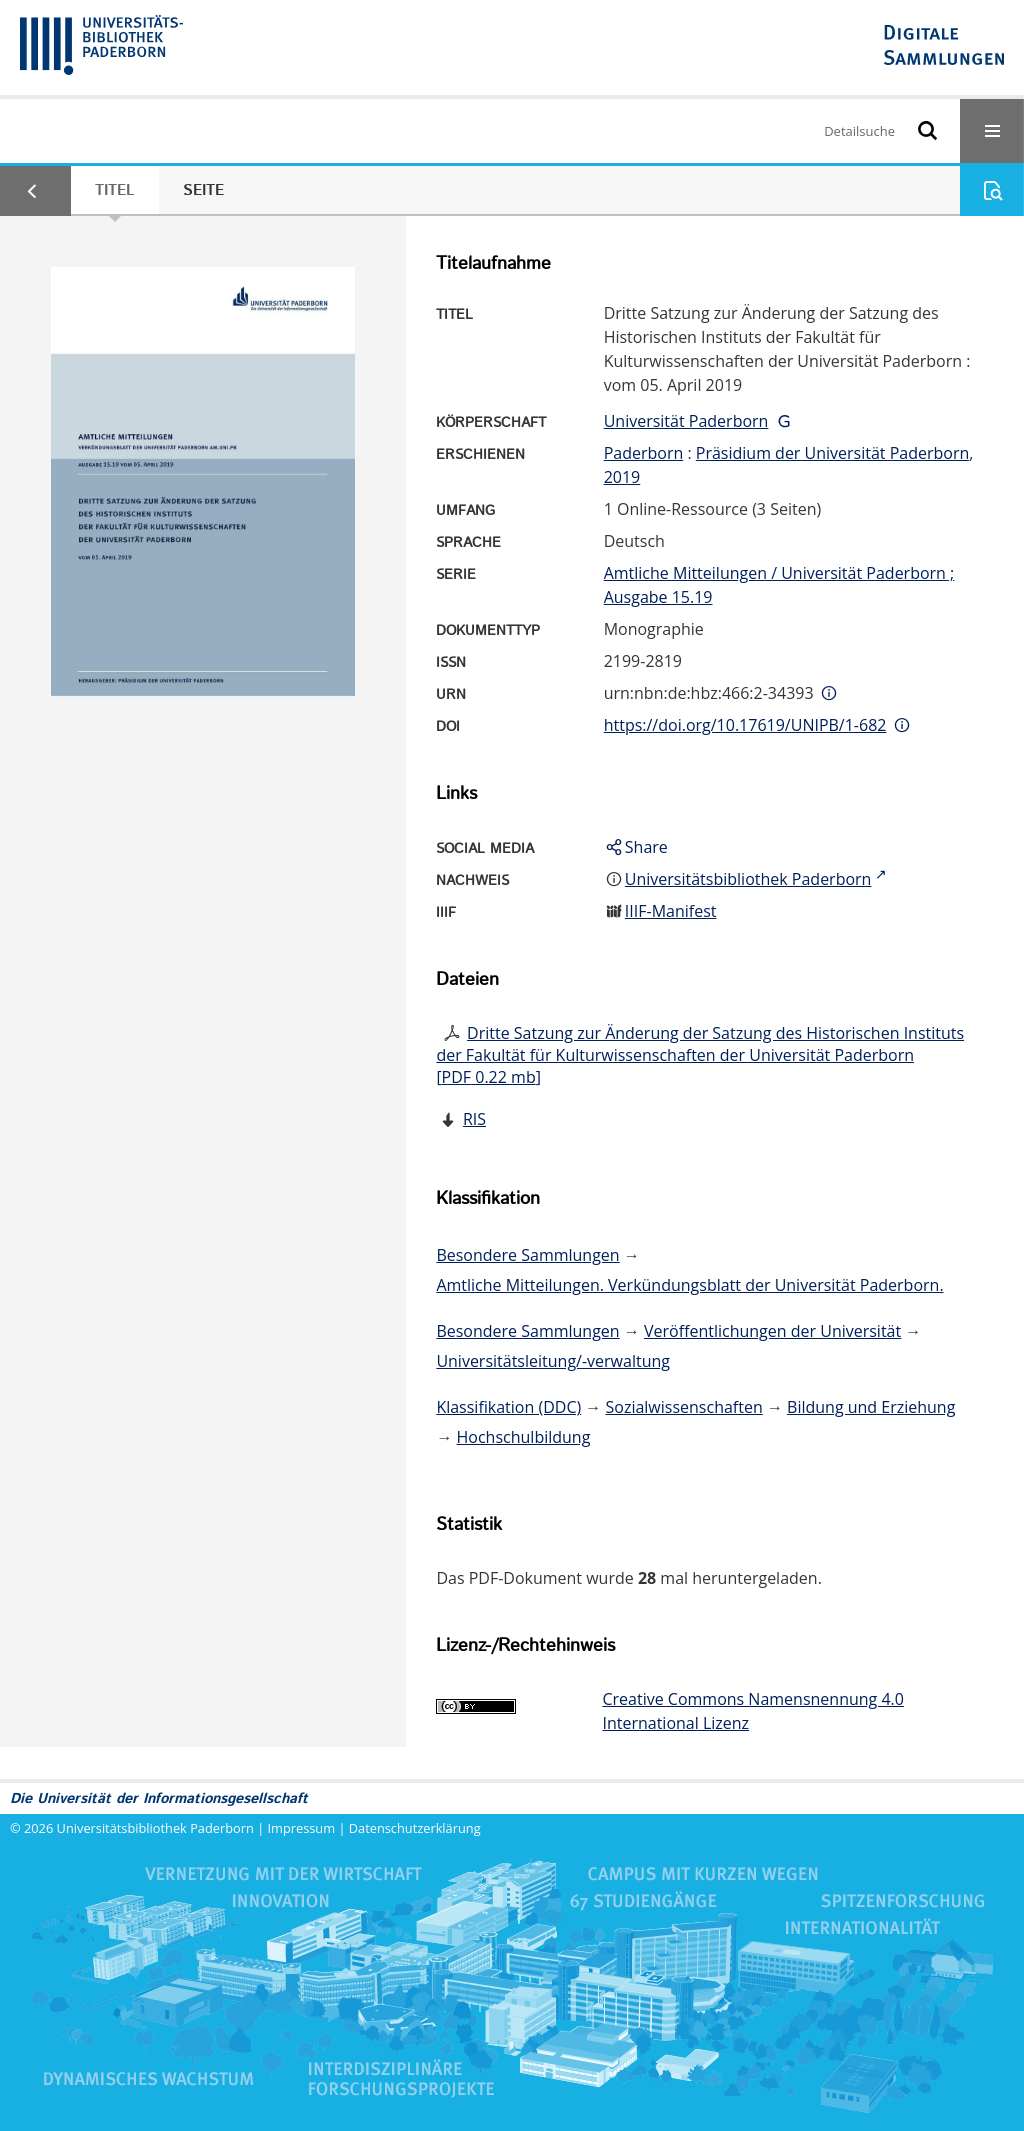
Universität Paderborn (686, 421)
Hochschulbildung (524, 1437)
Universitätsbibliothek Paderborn (155, 1828)
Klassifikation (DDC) (508, 1407)
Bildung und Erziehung (871, 1407)
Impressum (302, 1828)
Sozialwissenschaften (684, 1407)
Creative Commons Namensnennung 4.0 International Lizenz (752, 1711)
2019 (622, 477)
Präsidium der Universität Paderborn (833, 453)
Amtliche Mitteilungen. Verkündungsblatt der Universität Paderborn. (689, 1285)
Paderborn (644, 453)
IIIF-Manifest (671, 911)
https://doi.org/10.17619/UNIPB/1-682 (745, 725)
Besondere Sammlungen (527, 1255)
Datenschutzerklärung (415, 1828)
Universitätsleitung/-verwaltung (553, 1361)
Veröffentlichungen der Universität (772, 1331)
